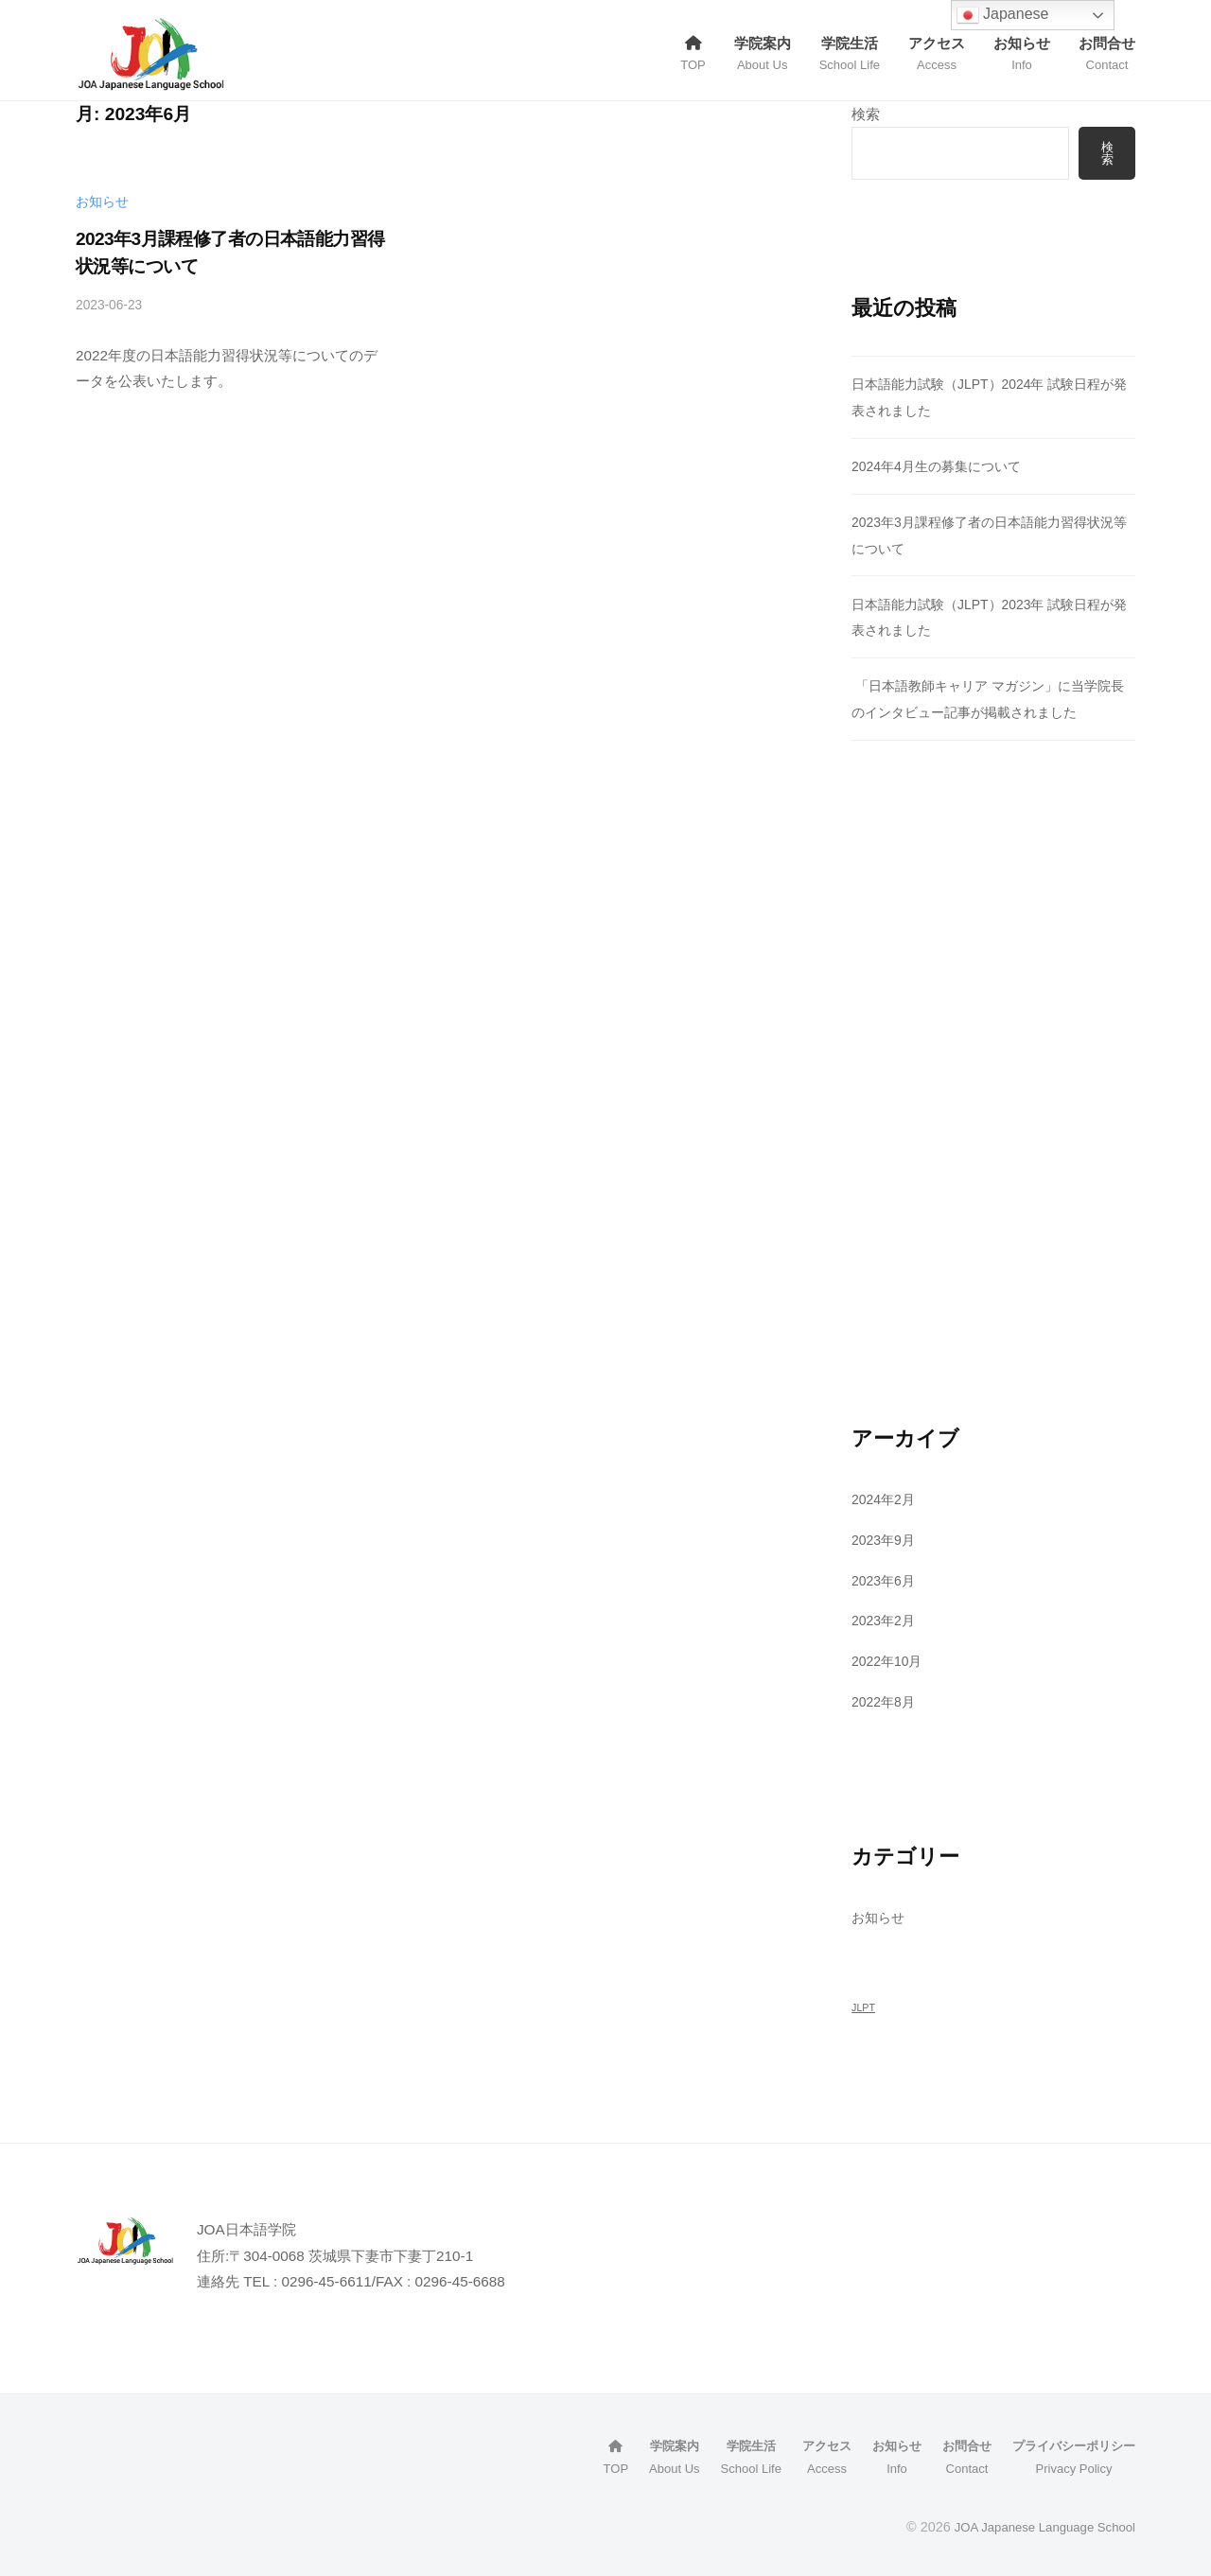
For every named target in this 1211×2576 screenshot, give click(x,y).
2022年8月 (886, 1703)
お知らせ (102, 201)
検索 (865, 114)
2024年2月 (886, 1501)
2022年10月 (889, 1663)
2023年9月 (886, 1541)
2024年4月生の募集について (942, 468)
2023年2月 (886, 1622)
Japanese (1003, 15)
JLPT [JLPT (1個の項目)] (863, 2009)
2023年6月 (886, 1581)
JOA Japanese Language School (1036, 2527)
